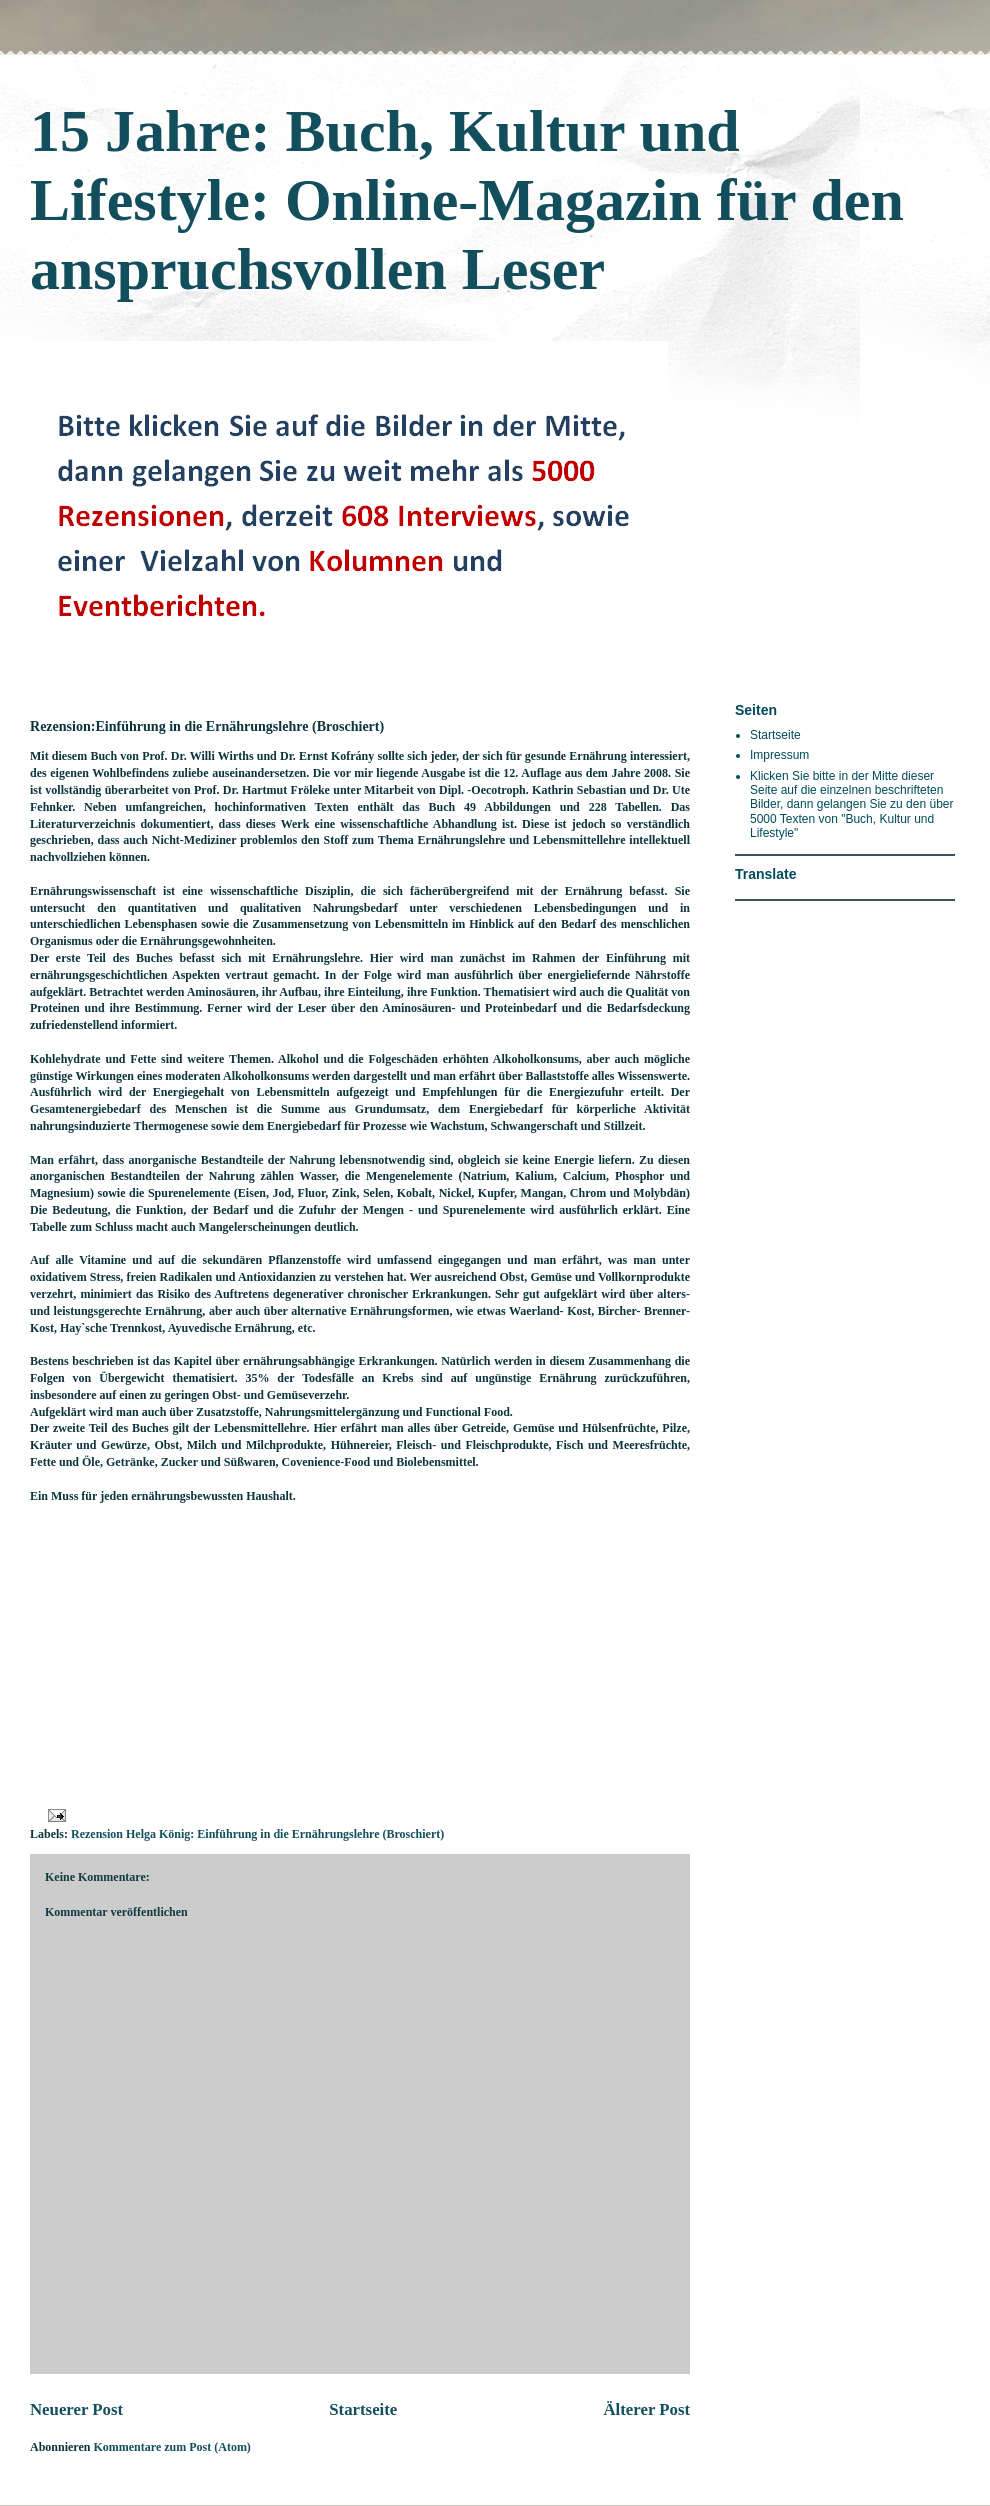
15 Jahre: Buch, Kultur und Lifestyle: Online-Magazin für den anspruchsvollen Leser (467, 200)
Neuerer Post (76, 2409)
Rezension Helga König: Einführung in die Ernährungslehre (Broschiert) (257, 1834)
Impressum (779, 755)
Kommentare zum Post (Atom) (171, 2447)
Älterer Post (646, 2409)
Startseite (363, 2409)
